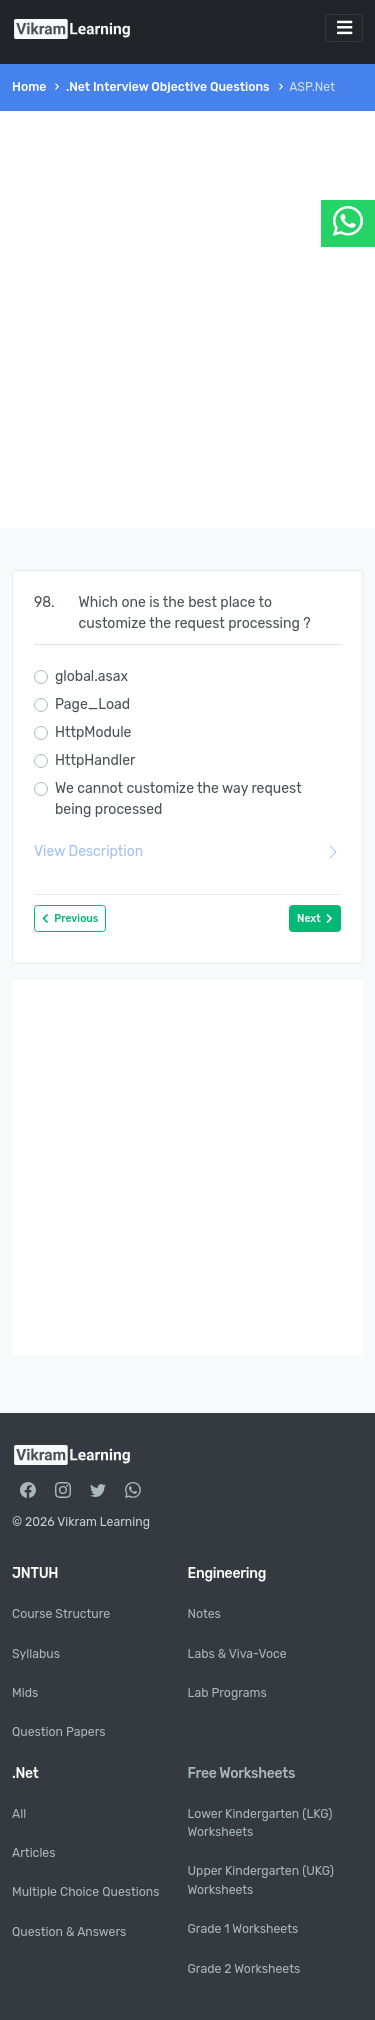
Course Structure (61, 1614)
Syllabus (36, 1654)
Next (315, 918)
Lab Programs (227, 1693)
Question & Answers (69, 1932)
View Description (187, 851)
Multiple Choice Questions (85, 1892)
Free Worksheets (242, 1773)
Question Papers (59, 1732)
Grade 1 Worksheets (243, 1929)
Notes (204, 1614)
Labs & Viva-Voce (237, 1654)
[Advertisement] (187, 319)
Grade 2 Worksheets (244, 1969)
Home (29, 87)
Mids (25, 1693)
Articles (33, 1853)
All (19, 1814)
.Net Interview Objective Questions (168, 87)
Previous (70, 918)
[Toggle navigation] (344, 28)
